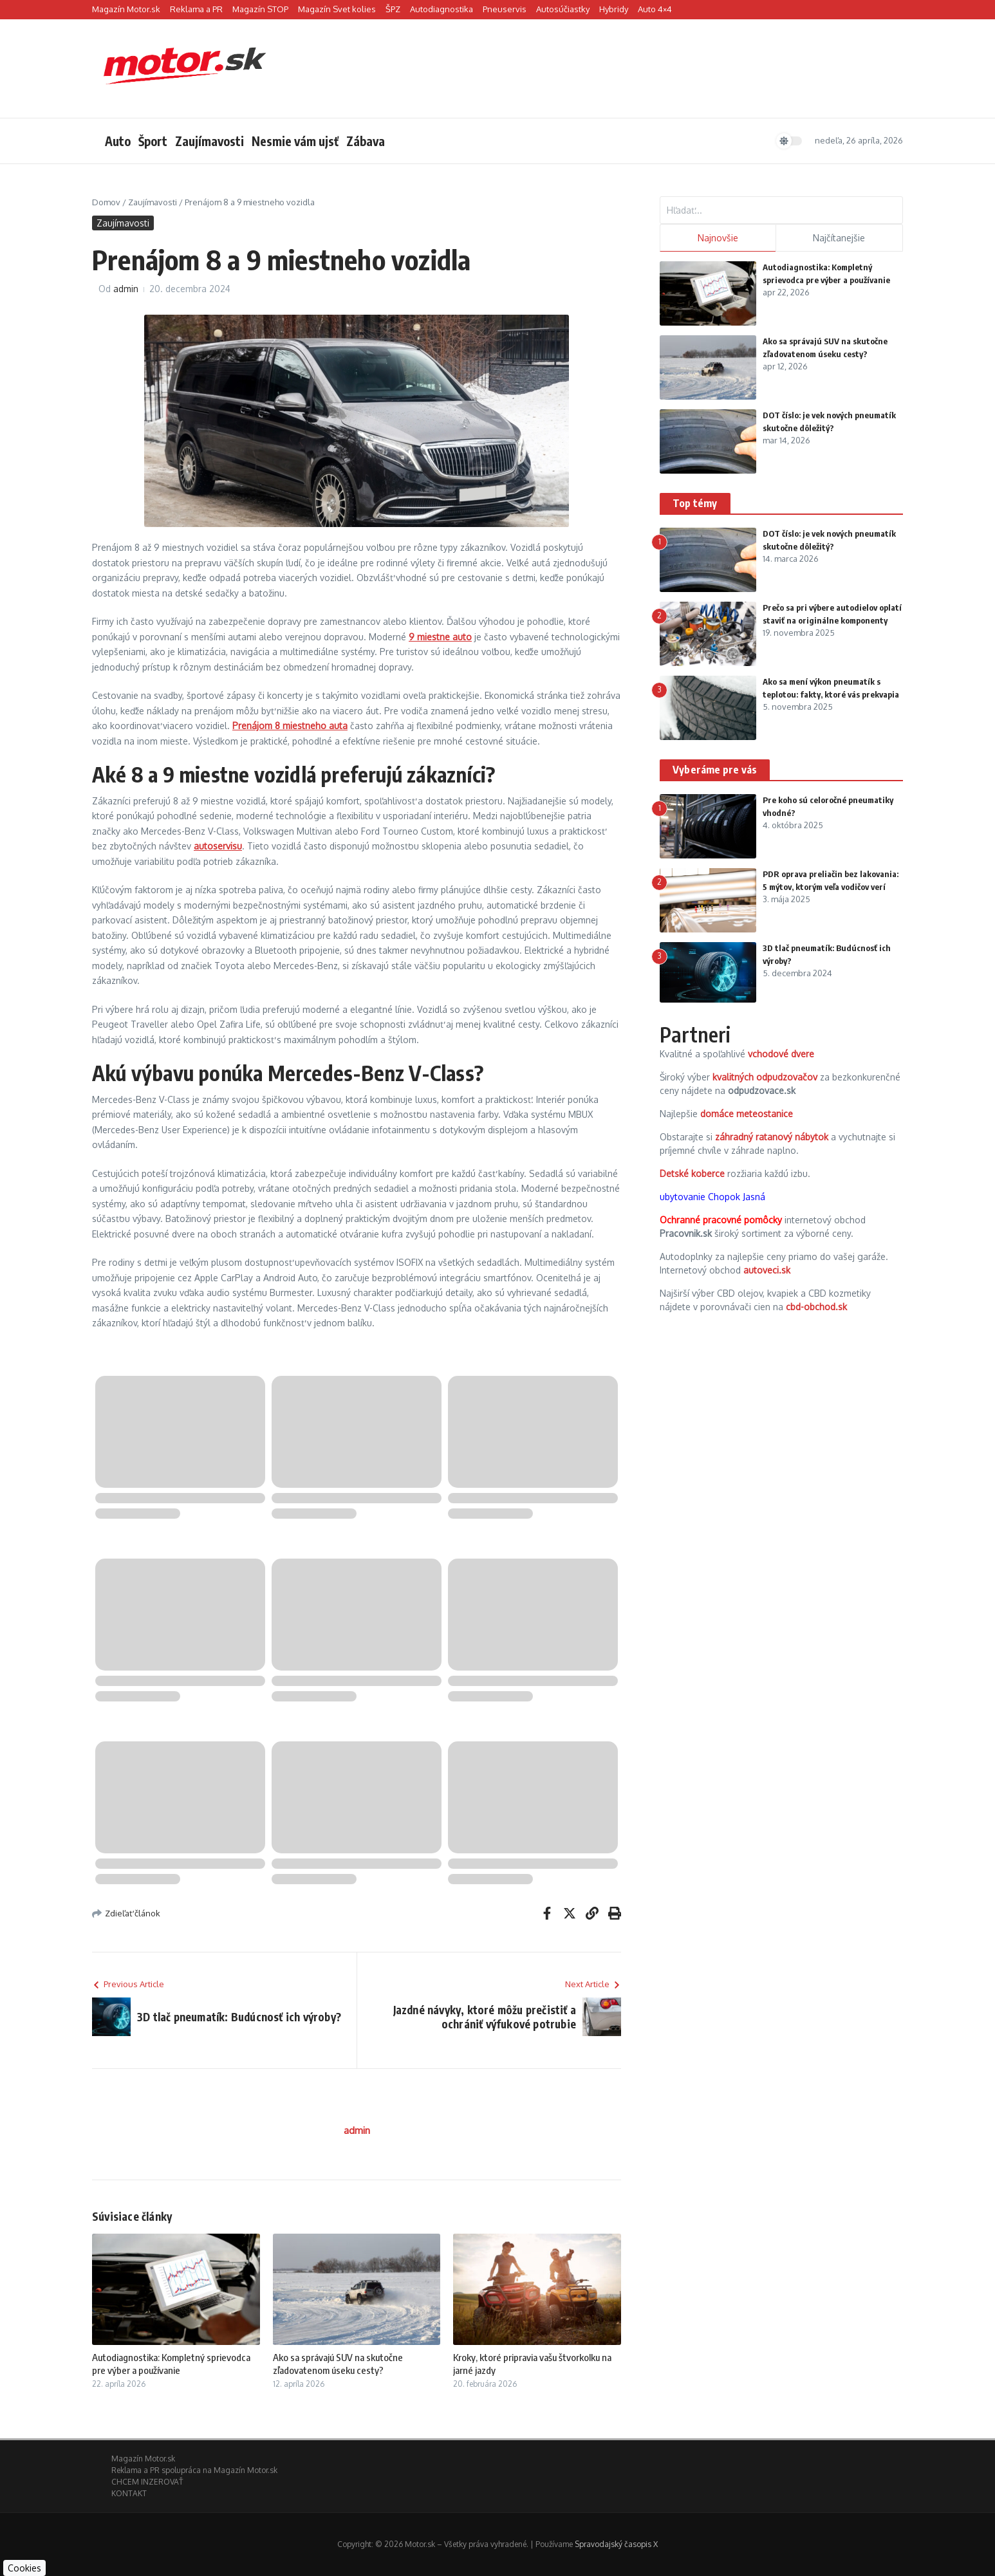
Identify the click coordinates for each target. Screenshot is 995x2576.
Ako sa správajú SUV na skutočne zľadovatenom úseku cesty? (338, 2363)
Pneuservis (504, 9)
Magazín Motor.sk (126, 9)
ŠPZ (393, 9)
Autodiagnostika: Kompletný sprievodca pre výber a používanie (171, 2363)
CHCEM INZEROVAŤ (147, 2482)
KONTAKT (129, 2493)
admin (125, 288)
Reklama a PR (196, 9)
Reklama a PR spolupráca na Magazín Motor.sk (194, 2470)
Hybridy (613, 9)
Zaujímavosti (209, 141)
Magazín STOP (260, 9)
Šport (152, 141)
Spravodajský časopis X (616, 2544)
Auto (118, 141)
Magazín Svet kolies (337, 9)
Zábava (365, 141)
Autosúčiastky (563, 9)
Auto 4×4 (655, 9)
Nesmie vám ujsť (295, 141)
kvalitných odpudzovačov (764, 1076)
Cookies (24, 2567)
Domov (106, 202)
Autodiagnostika (441, 9)
